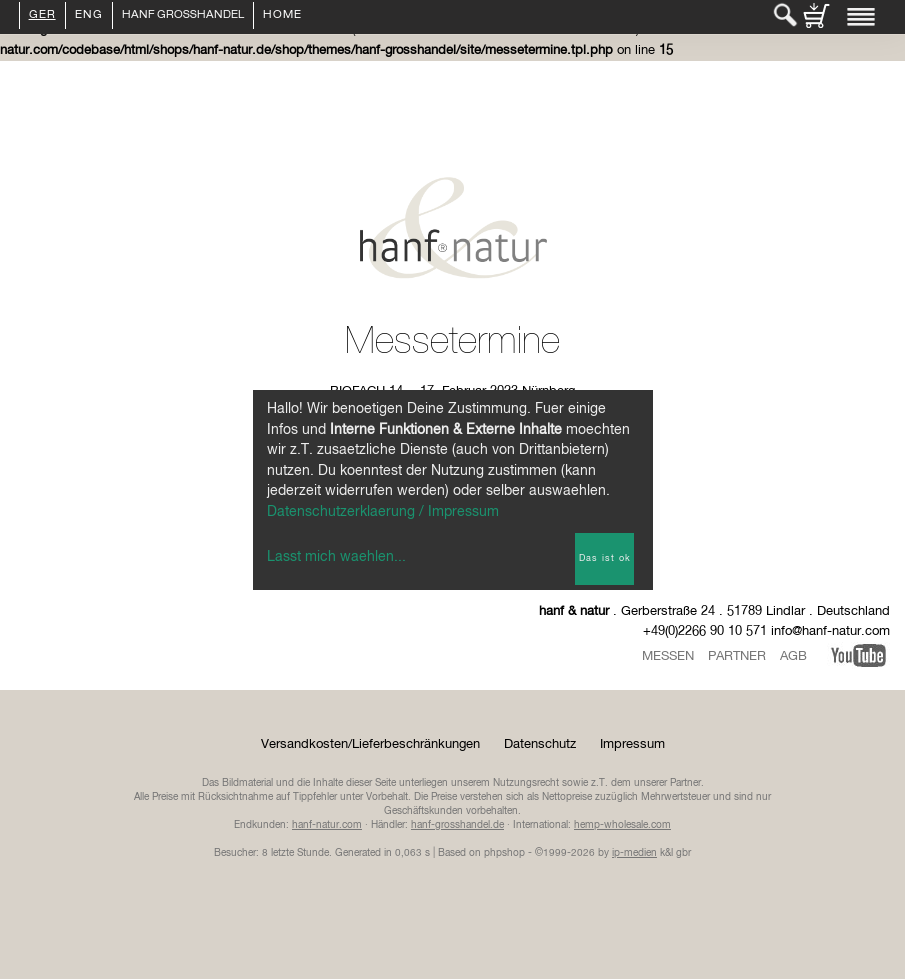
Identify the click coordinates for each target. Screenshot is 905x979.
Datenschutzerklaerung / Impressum (383, 512)
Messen (668, 656)
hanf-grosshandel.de (457, 825)
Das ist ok (605, 558)
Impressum (632, 744)
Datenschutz (540, 744)
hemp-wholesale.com (622, 825)
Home (282, 16)
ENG (89, 16)
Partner (737, 656)
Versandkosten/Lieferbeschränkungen (370, 744)
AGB (793, 656)
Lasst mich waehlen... (336, 557)
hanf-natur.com (327, 825)
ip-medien (634, 853)
